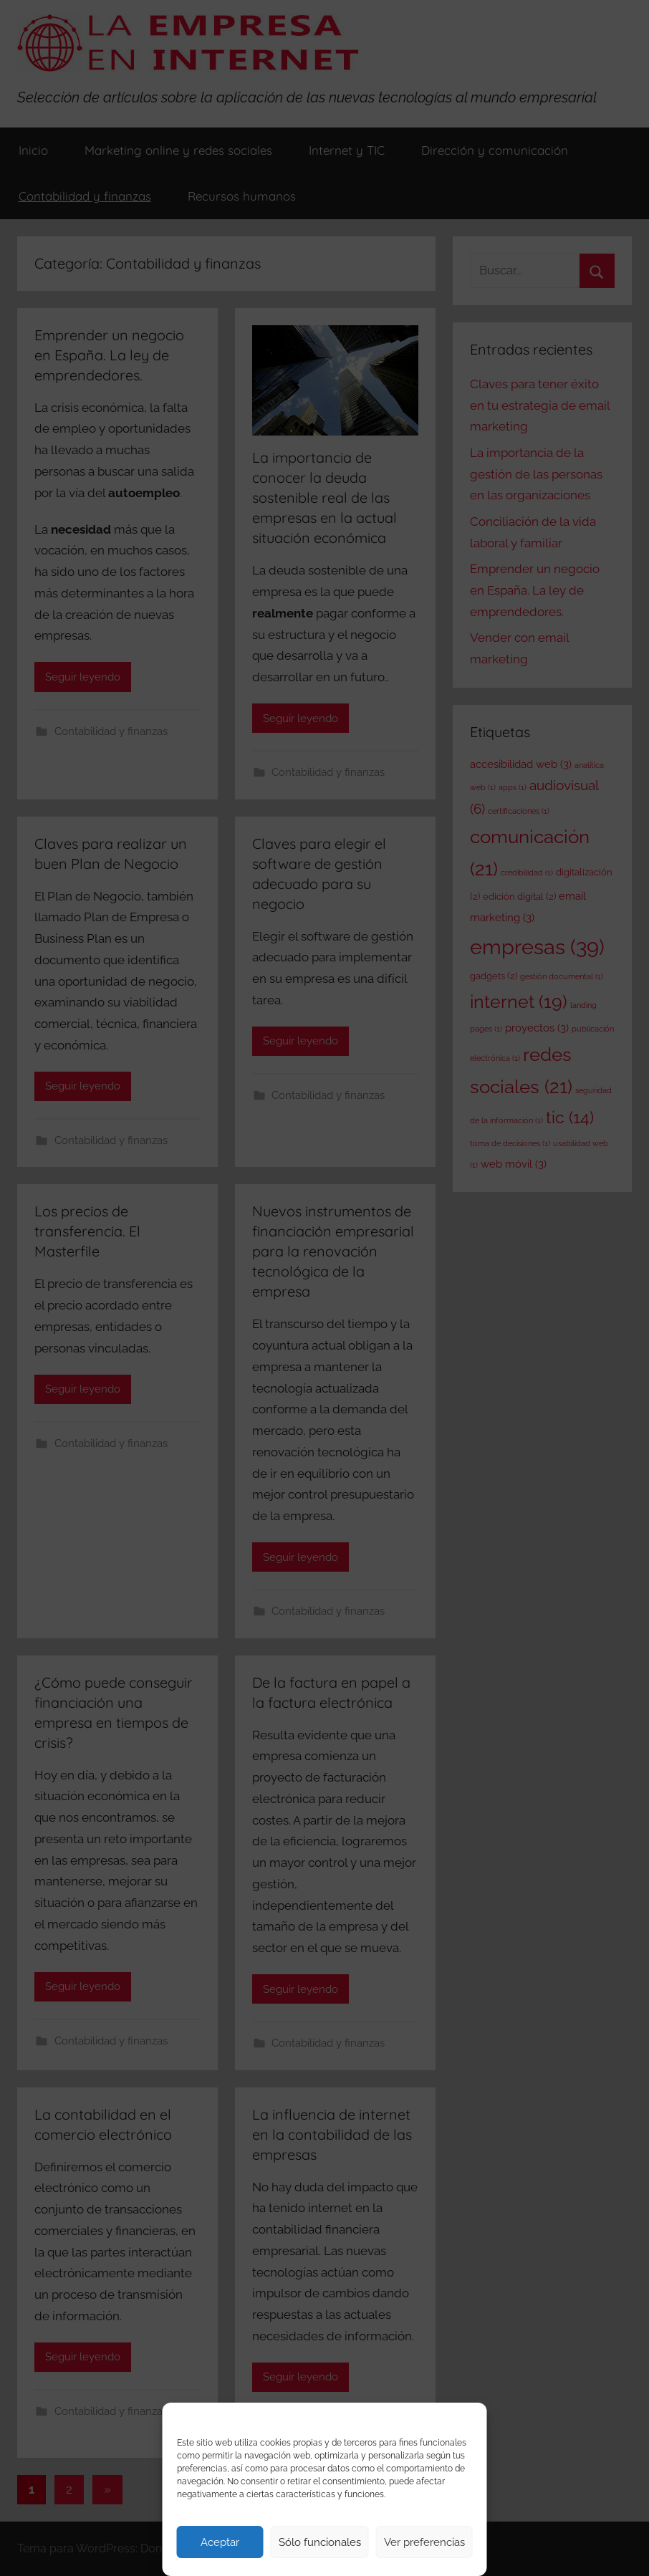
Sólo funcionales (320, 2542)
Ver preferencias (424, 2542)
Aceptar (220, 2542)
